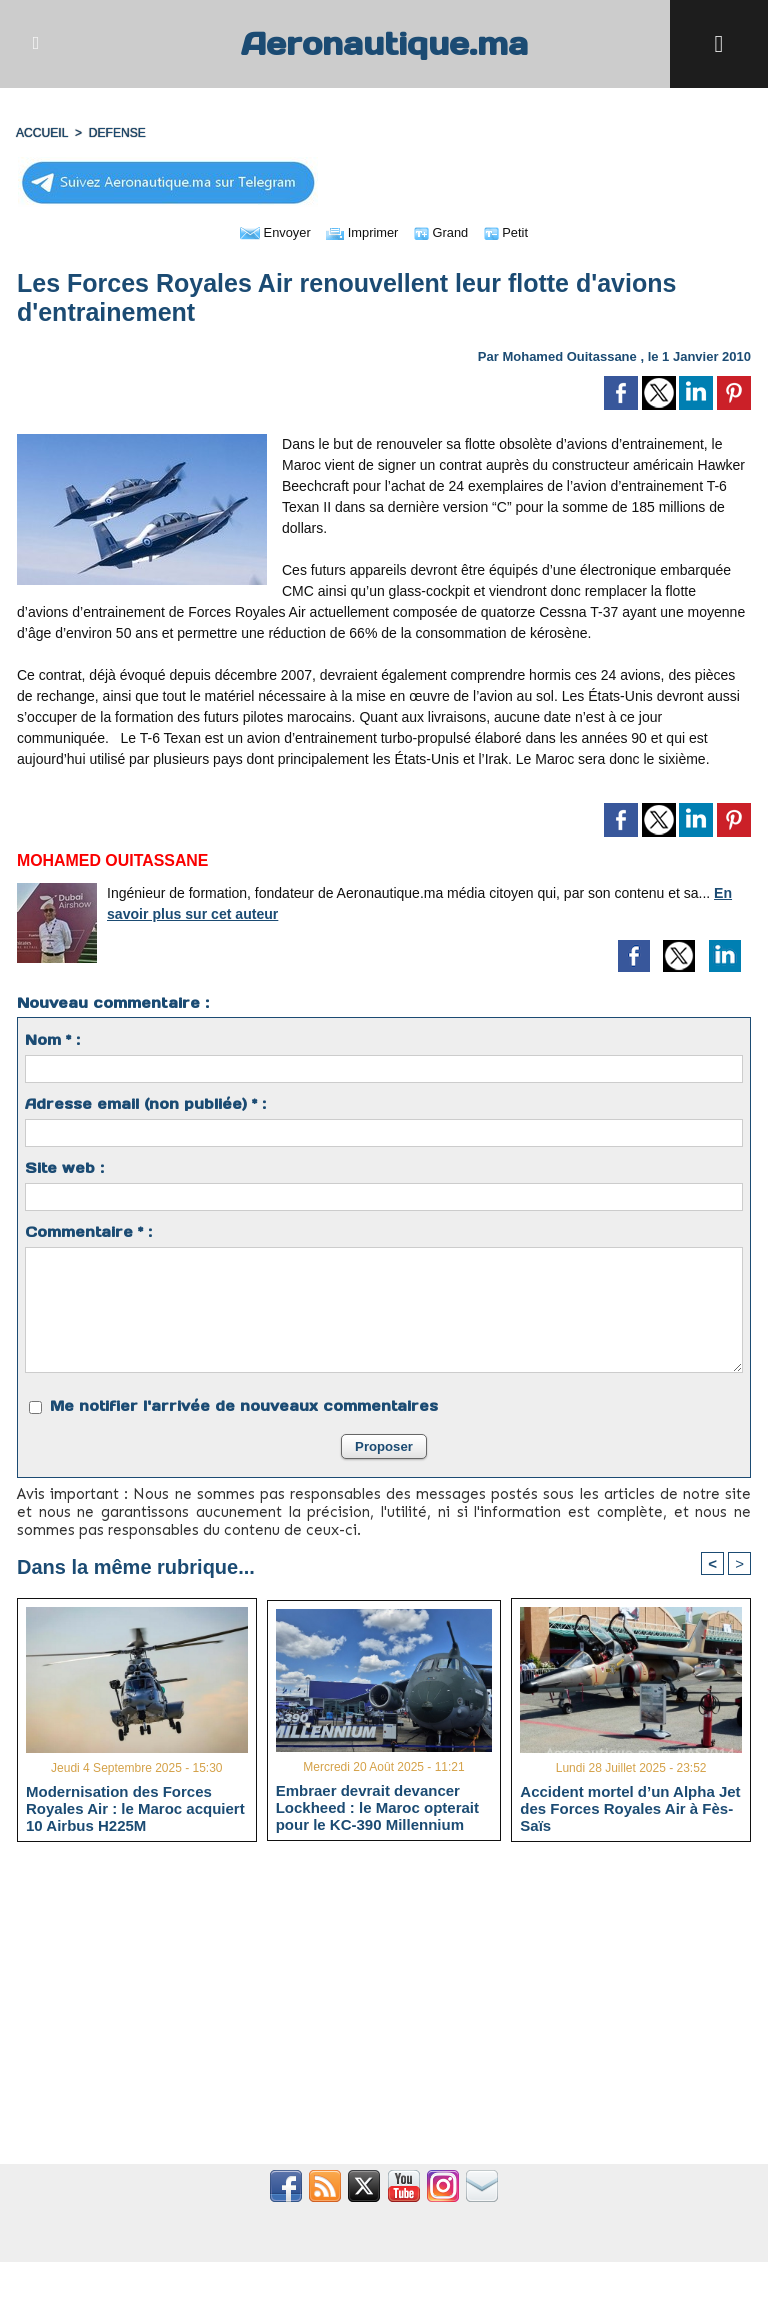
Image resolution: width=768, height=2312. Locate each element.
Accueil (42, 133)
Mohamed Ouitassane (569, 356)
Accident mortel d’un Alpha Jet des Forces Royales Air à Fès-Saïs (630, 1809)
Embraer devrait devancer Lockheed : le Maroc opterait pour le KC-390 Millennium (377, 1807)
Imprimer (361, 232)
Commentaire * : (88, 1232)
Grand (445, 232)
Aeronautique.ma (384, 43)
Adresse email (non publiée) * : (145, 1104)
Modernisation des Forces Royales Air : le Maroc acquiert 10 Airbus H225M (135, 1809)
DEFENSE (116, 133)
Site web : (64, 1168)
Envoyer (269, 232)
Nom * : (52, 1040)
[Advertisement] (384, 2015)
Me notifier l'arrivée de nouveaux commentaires (244, 1406)
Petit (512, 232)
